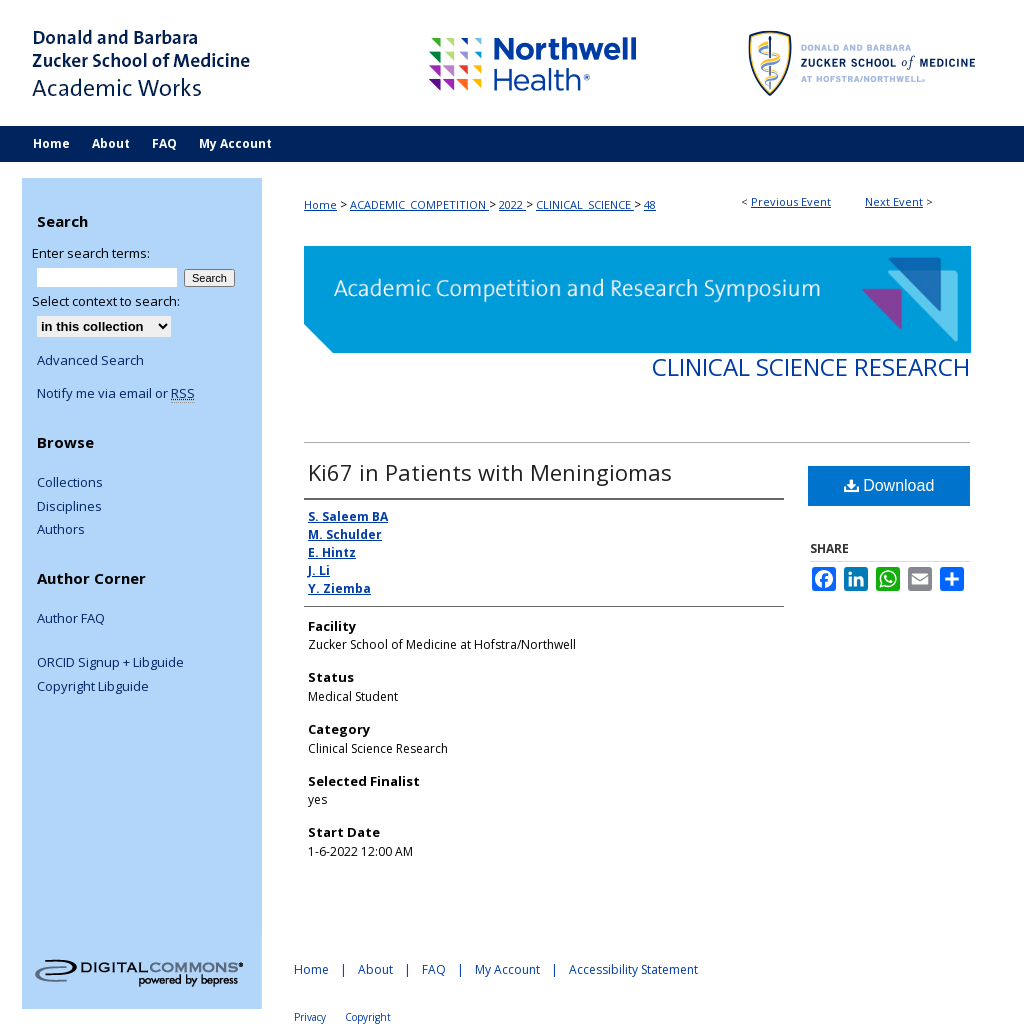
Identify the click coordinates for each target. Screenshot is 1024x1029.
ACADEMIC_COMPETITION (419, 204)
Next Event (894, 201)
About (375, 969)
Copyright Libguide (93, 687)
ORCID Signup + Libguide (110, 663)
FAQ (434, 969)
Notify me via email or (116, 394)
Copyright (368, 1017)
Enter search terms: (91, 253)
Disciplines (69, 507)
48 (650, 204)
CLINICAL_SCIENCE (585, 204)
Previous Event (791, 201)
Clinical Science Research (811, 366)
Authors (61, 530)
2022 (512, 204)
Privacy (310, 1017)
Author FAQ (71, 619)
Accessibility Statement (633, 969)
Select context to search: (106, 301)
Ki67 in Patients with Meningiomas (490, 472)
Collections (70, 483)
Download (889, 485)
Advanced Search (90, 360)
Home (320, 204)
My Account (507, 969)
